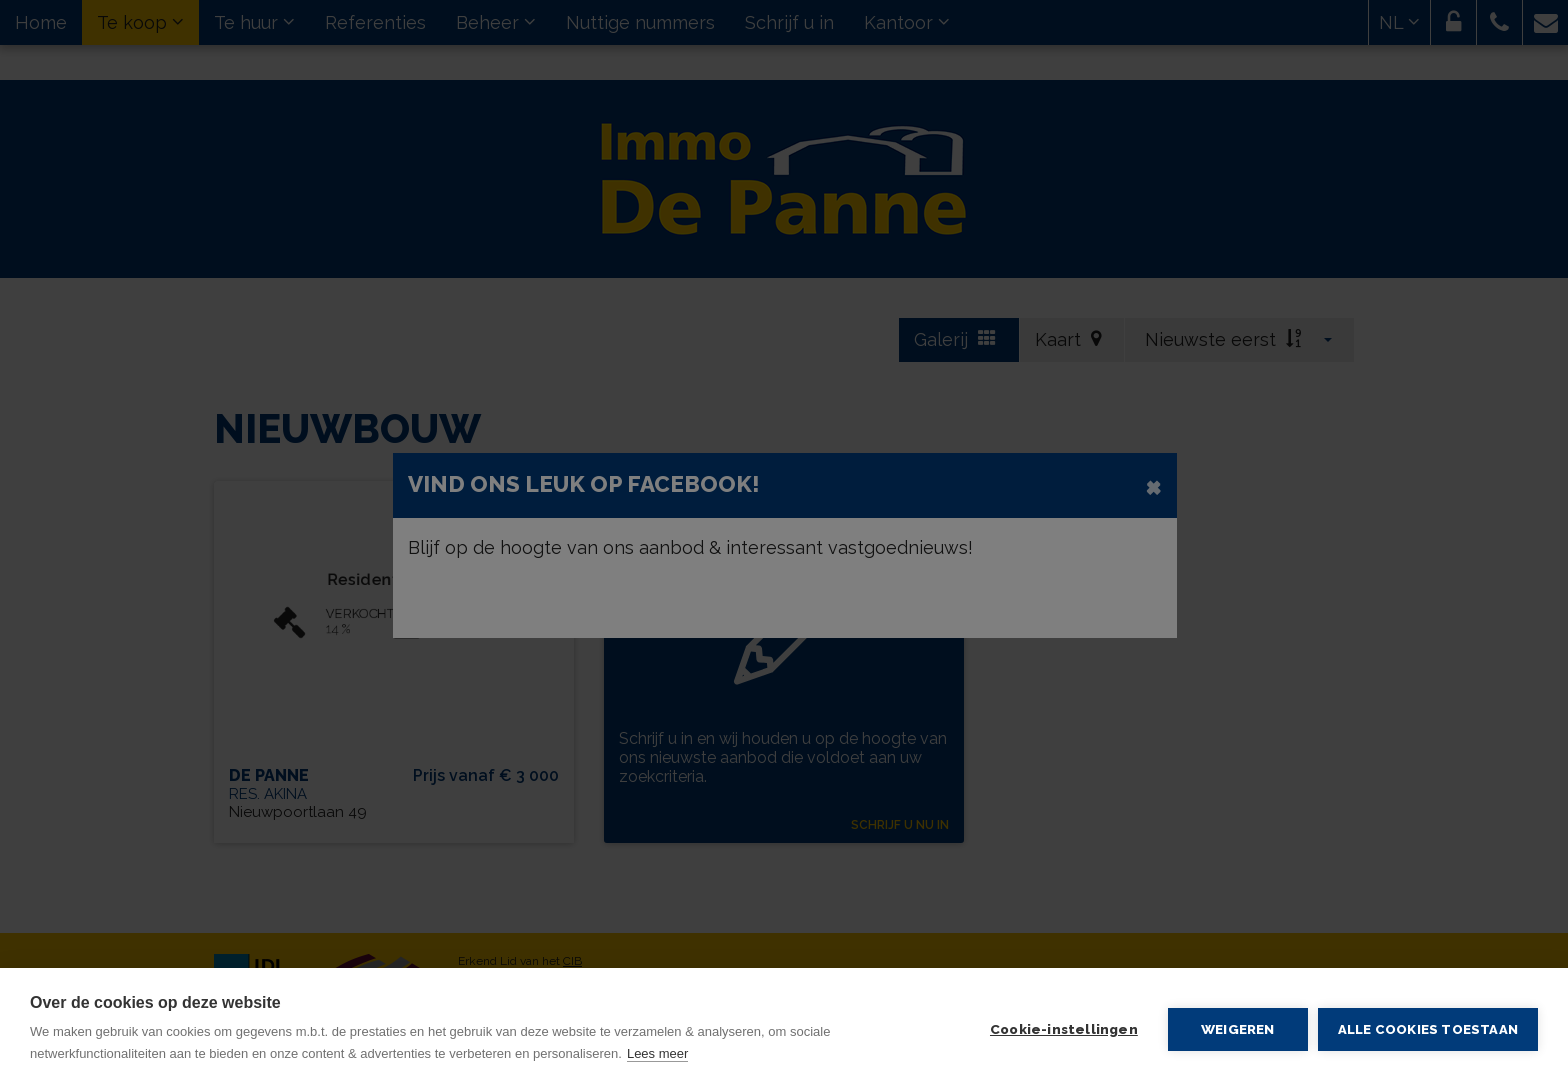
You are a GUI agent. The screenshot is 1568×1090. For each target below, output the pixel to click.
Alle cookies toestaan (1428, 1029)
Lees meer (657, 1053)
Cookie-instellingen (1064, 1029)
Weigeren (1238, 1029)
